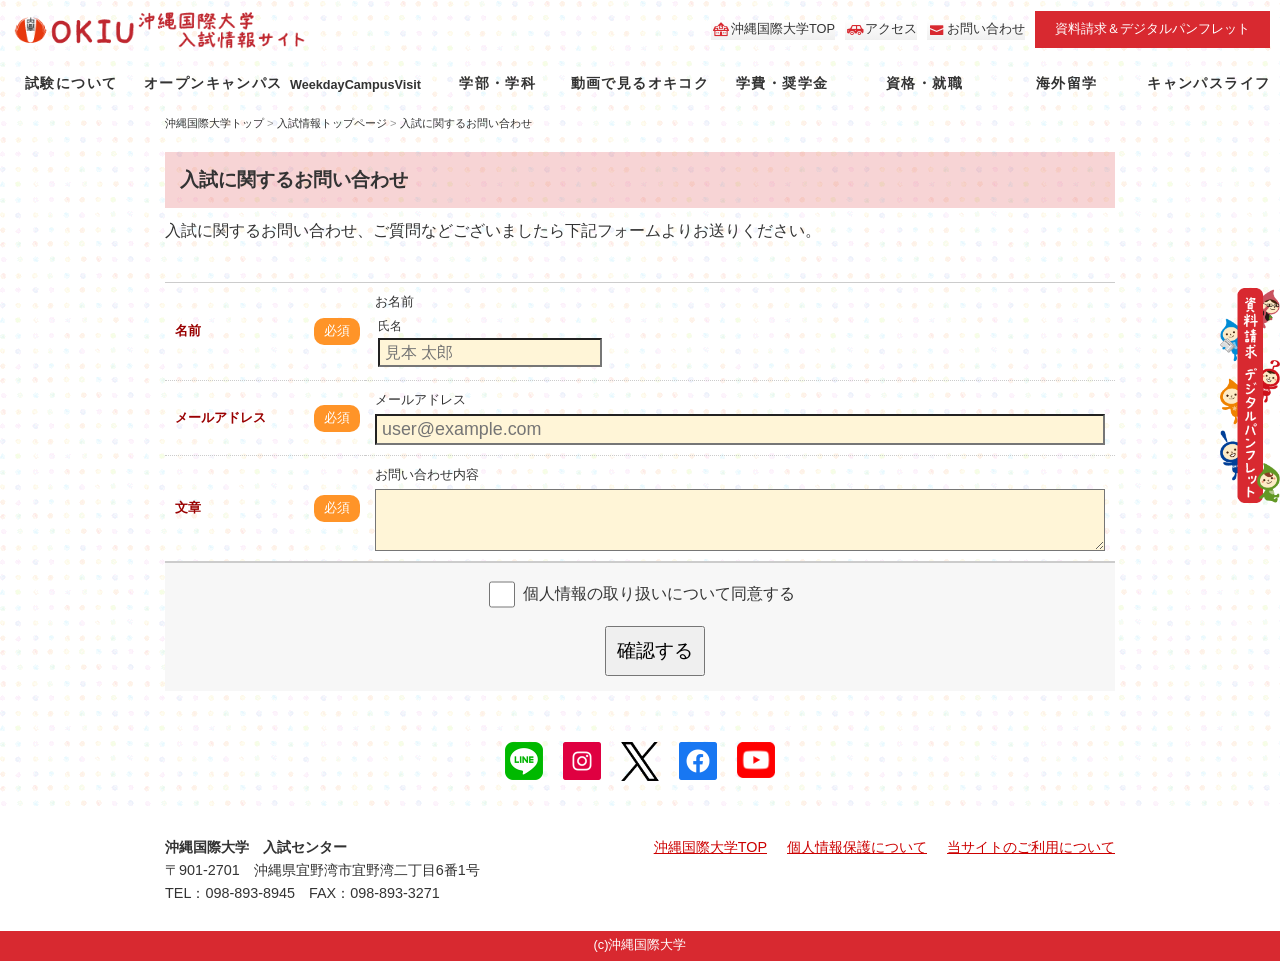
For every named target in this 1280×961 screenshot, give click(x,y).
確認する (655, 650)
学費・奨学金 (782, 83)
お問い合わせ (986, 28)
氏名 (390, 326)
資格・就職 (924, 83)
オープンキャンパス (213, 83)
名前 (188, 330)
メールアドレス (220, 417)
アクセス (891, 28)
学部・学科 (497, 83)
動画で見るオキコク (640, 83)
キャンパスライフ (1208, 83)
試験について (71, 83)
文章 (188, 507)
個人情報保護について (857, 847)
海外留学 (1067, 83)
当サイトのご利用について (1031, 847)
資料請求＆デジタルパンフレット (1152, 28)
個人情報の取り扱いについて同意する (659, 593)
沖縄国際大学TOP (783, 28)
